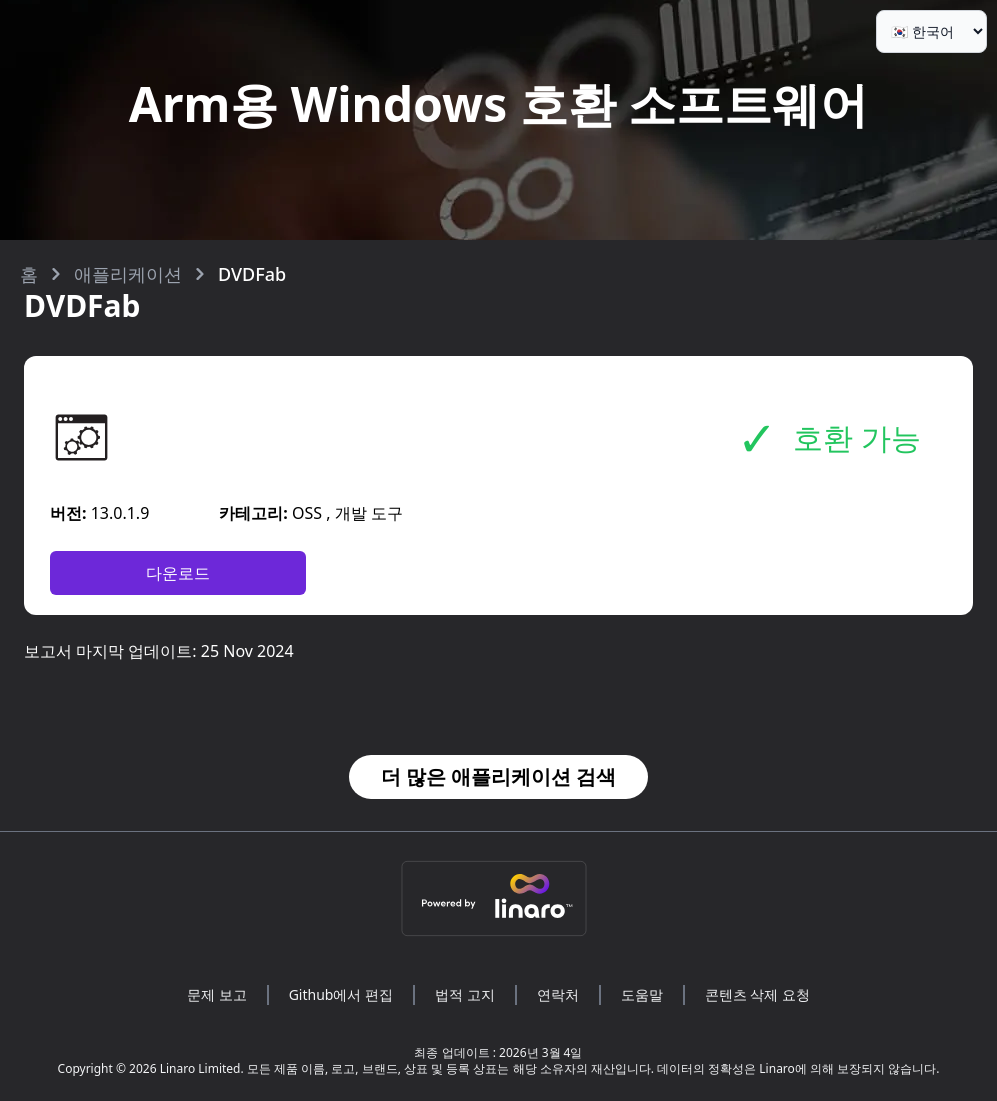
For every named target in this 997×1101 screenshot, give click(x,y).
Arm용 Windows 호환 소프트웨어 (498, 103)
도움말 (642, 994)
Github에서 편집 (341, 994)
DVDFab (252, 274)
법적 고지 (465, 994)
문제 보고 (217, 994)
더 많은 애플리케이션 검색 (499, 776)
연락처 (558, 994)
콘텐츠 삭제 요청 (757, 994)
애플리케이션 (128, 274)
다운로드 (178, 573)
